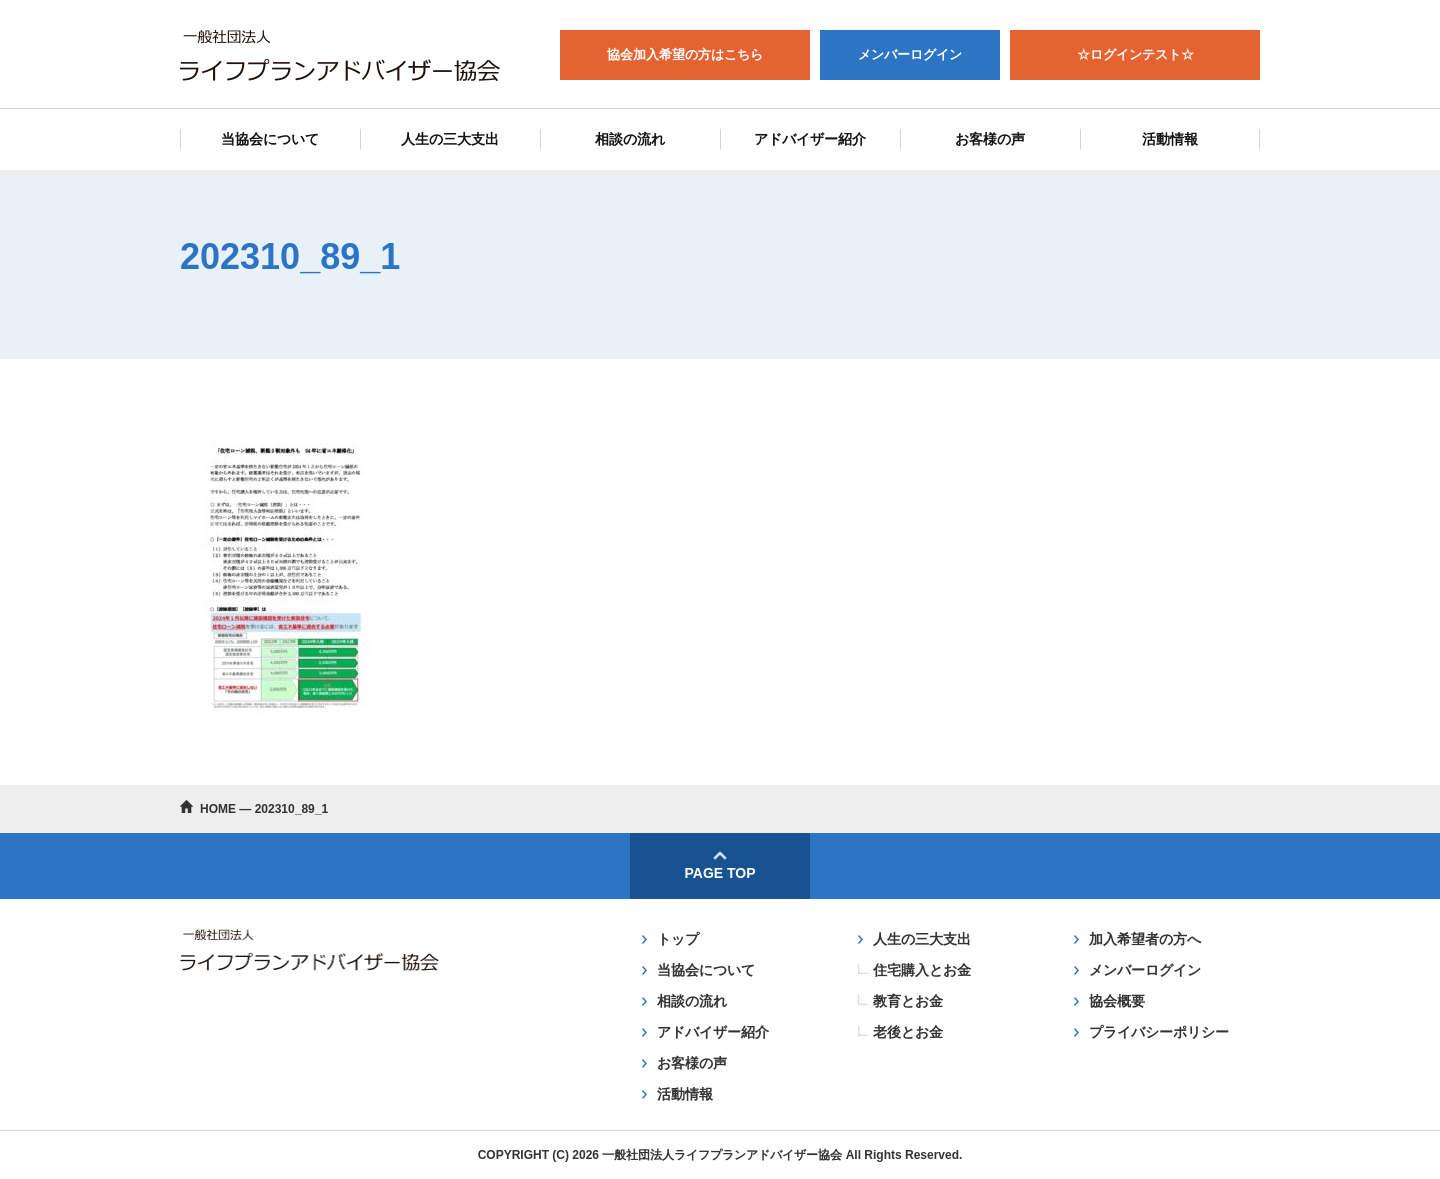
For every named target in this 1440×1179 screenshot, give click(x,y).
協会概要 (1117, 1001)
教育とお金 (908, 1001)
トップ (678, 939)
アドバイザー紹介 (810, 139)
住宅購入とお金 (922, 970)
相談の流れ (630, 139)
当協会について (270, 139)
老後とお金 (908, 1032)
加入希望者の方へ (1145, 939)
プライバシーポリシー (1159, 1032)
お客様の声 (990, 139)
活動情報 (1170, 139)
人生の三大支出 (450, 139)
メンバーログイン (1145, 970)
